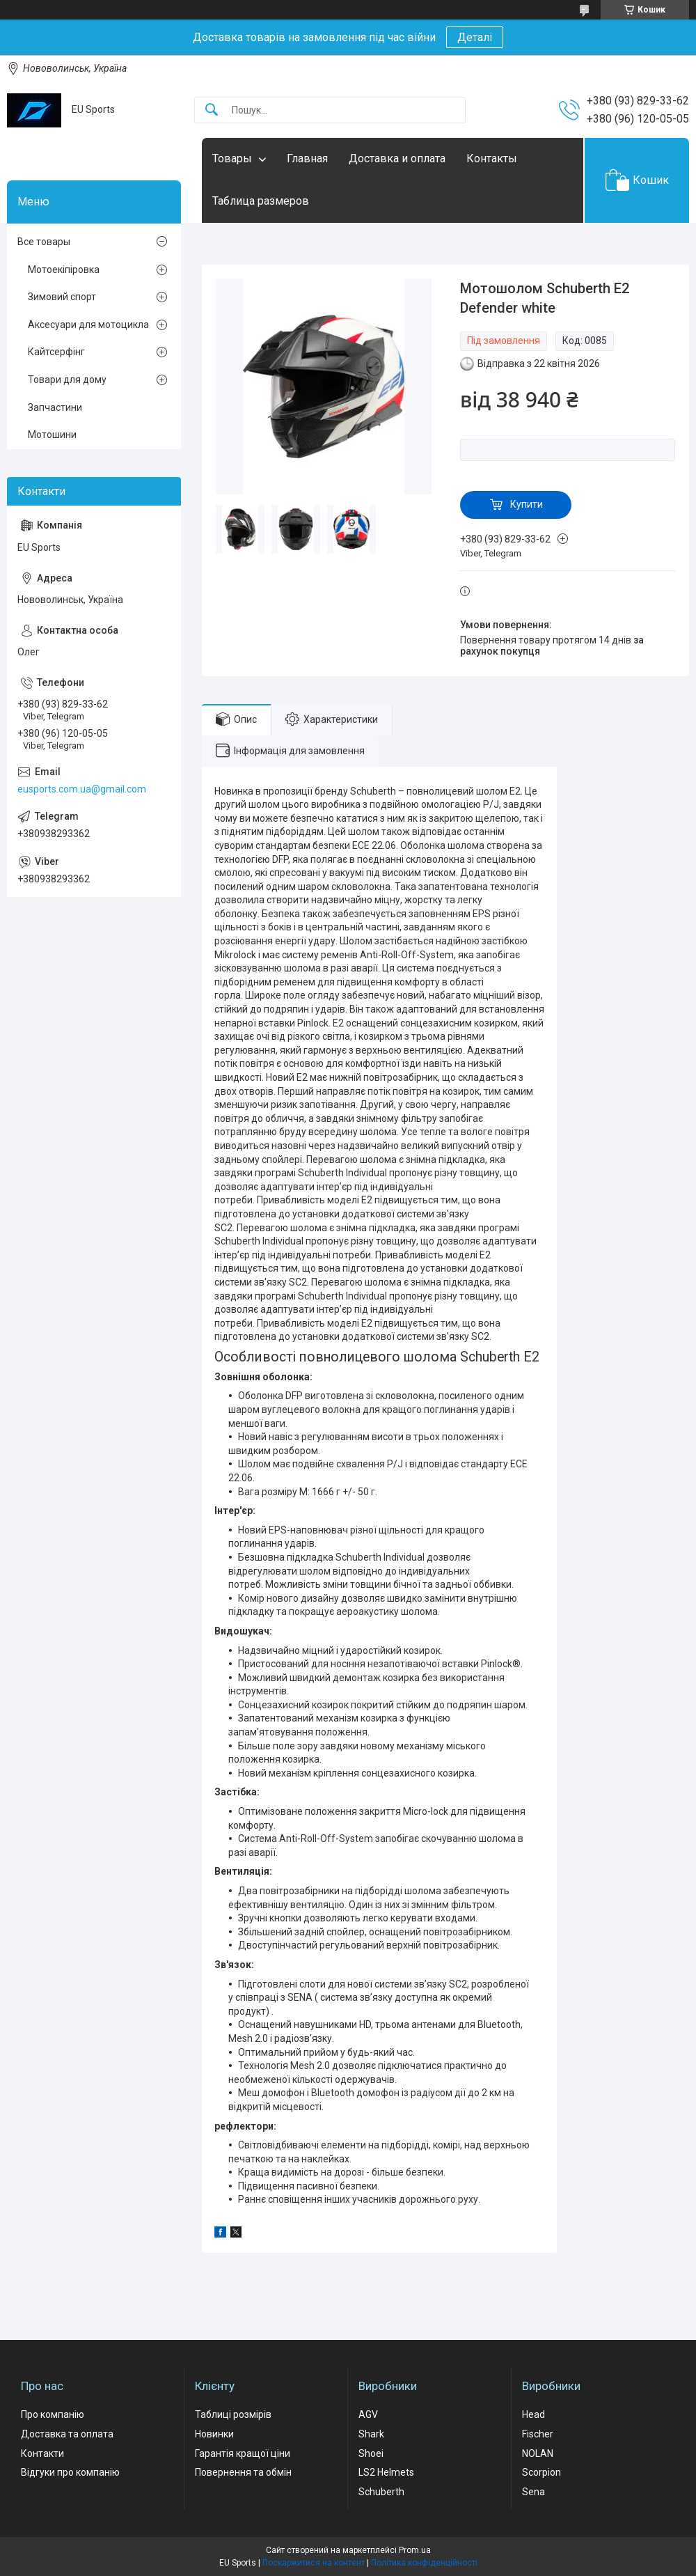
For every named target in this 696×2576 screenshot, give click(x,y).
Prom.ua (415, 2550)
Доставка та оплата (67, 2434)
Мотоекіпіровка (64, 269)
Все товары (43, 241)
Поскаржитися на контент (313, 2563)
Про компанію (52, 2414)
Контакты (491, 158)
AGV (368, 2414)
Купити (526, 504)
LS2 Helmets (386, 2472)
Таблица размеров (260, 201)
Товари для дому (67, 379)
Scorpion (541, 2472)
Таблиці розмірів (233, 2414)
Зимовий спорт (62, 296)
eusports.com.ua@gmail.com (81, 789)
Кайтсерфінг (56, 351)
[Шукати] (211, 110)
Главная (307, 158)
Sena (533, 2491)
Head (533, 2414)
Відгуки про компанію (70, 2472)
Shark (371, 2434)
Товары (232, 158)
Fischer (537, 2434)
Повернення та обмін (243, 2472)
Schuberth (381, 2491)
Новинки (214, 2434)
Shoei (370, 2453)
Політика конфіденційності (424, 2563)
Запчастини (55, 407)
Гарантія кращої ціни (242, 2453)
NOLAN (537, 2453)
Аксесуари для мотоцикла (88, 324)
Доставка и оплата (397, 158)
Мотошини (52, 434)
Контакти (42, 2453)
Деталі (474, 37)
